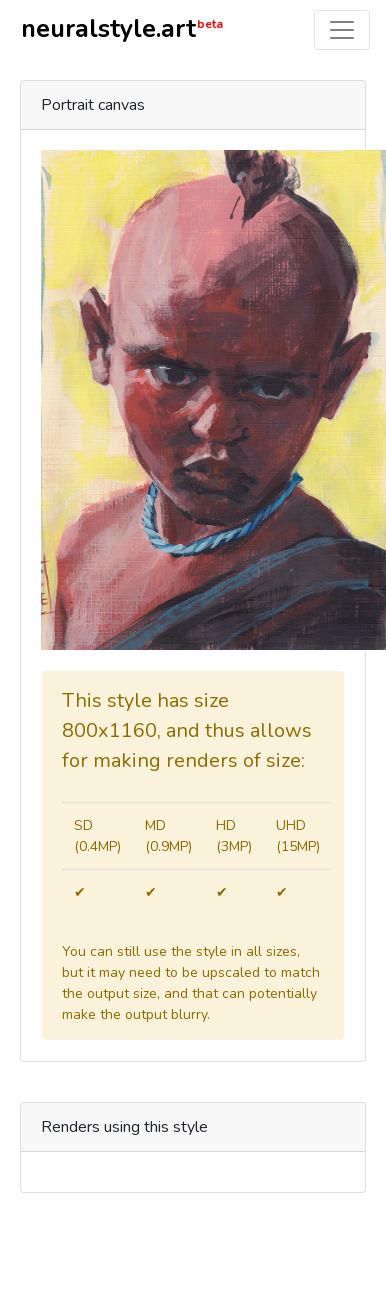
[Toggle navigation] (342, 30)
